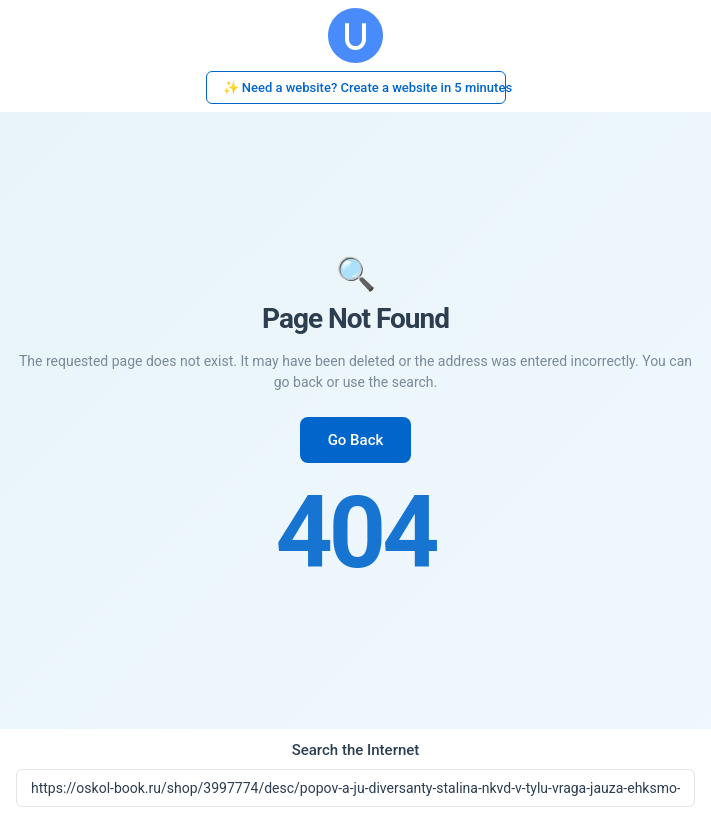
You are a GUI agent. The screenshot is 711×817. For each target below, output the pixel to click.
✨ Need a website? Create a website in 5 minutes (364, 87)
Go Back (356, 440)
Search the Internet (356, 750)
